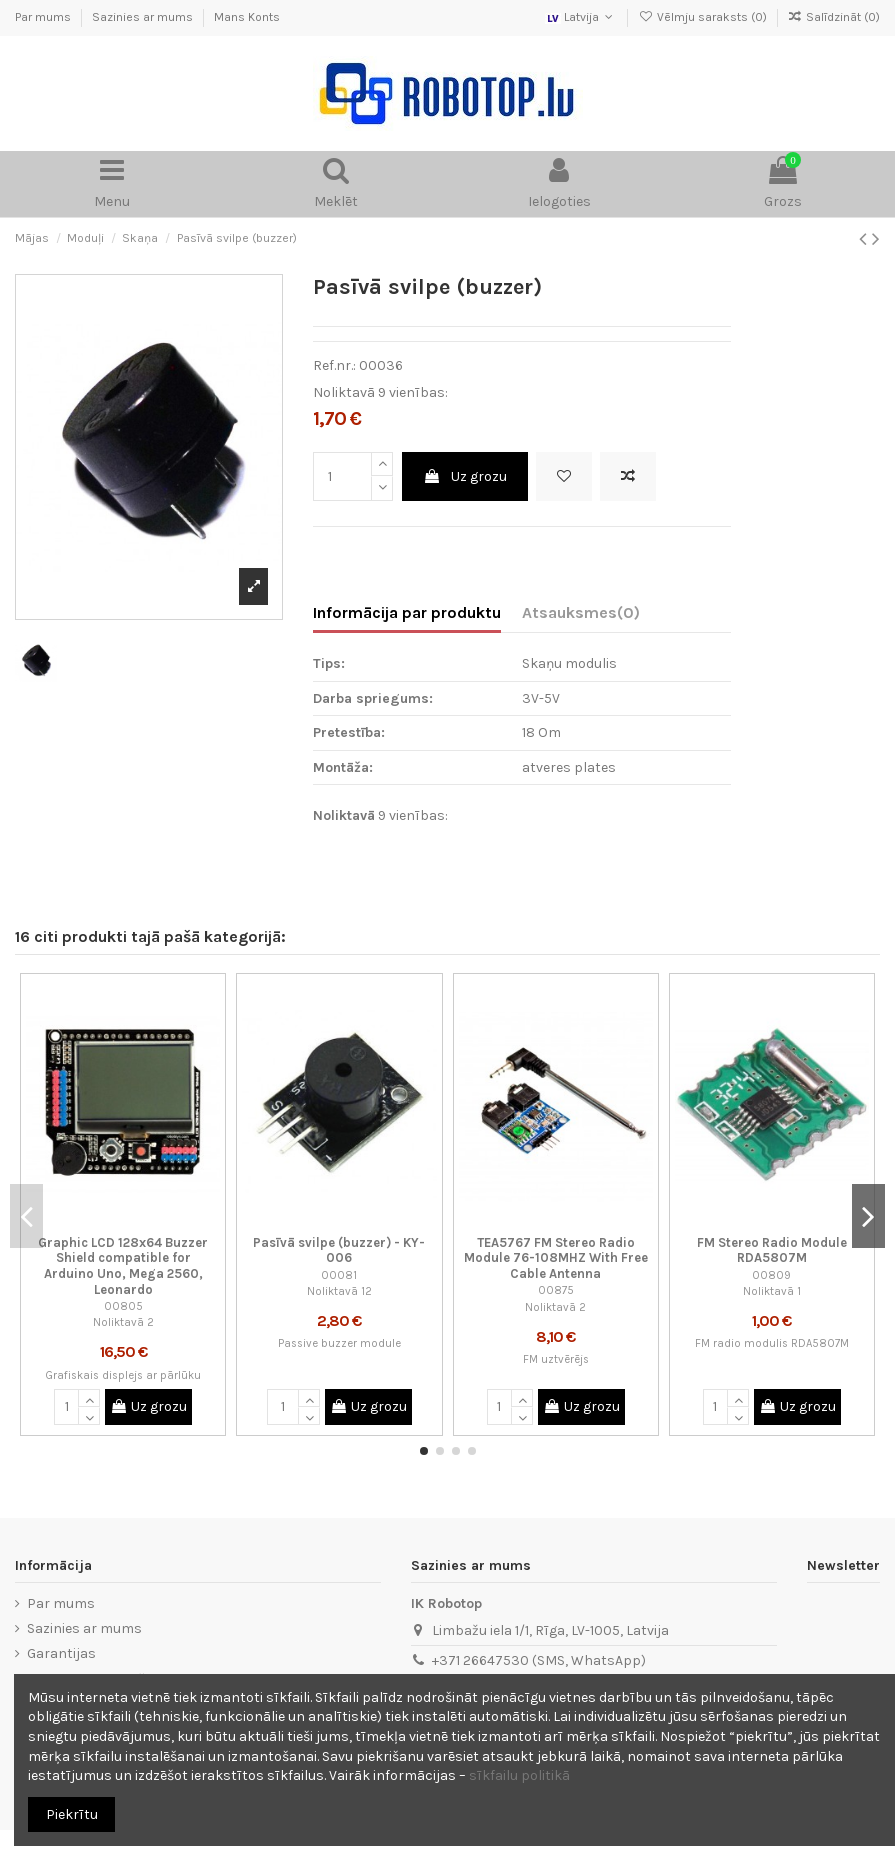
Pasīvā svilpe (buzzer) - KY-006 (339, 1250)
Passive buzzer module (339, 1343)
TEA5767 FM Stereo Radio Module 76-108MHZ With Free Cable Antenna (556, 1258)
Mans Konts (247, 17)
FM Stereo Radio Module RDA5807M (772, 1250)
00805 (123, 1306)
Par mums (44, 17)
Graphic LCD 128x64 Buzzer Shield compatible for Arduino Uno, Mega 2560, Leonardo (123, 1266)
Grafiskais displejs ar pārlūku (123, 1375)
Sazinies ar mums (144, 17)
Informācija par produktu (407, 612)
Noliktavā (344, 392)
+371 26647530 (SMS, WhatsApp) (539, 1660)
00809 (771, 1275)
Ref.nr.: (334, 365)
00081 (339, 1275)
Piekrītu (72, 1814)
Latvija (581, 17)
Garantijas (61, 1653)
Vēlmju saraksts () (703, 17)
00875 (556, 1290)
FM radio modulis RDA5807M (772, 1343)
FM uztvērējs (556, 1359)
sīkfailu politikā (519, 1775)
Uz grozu (465, 476)
